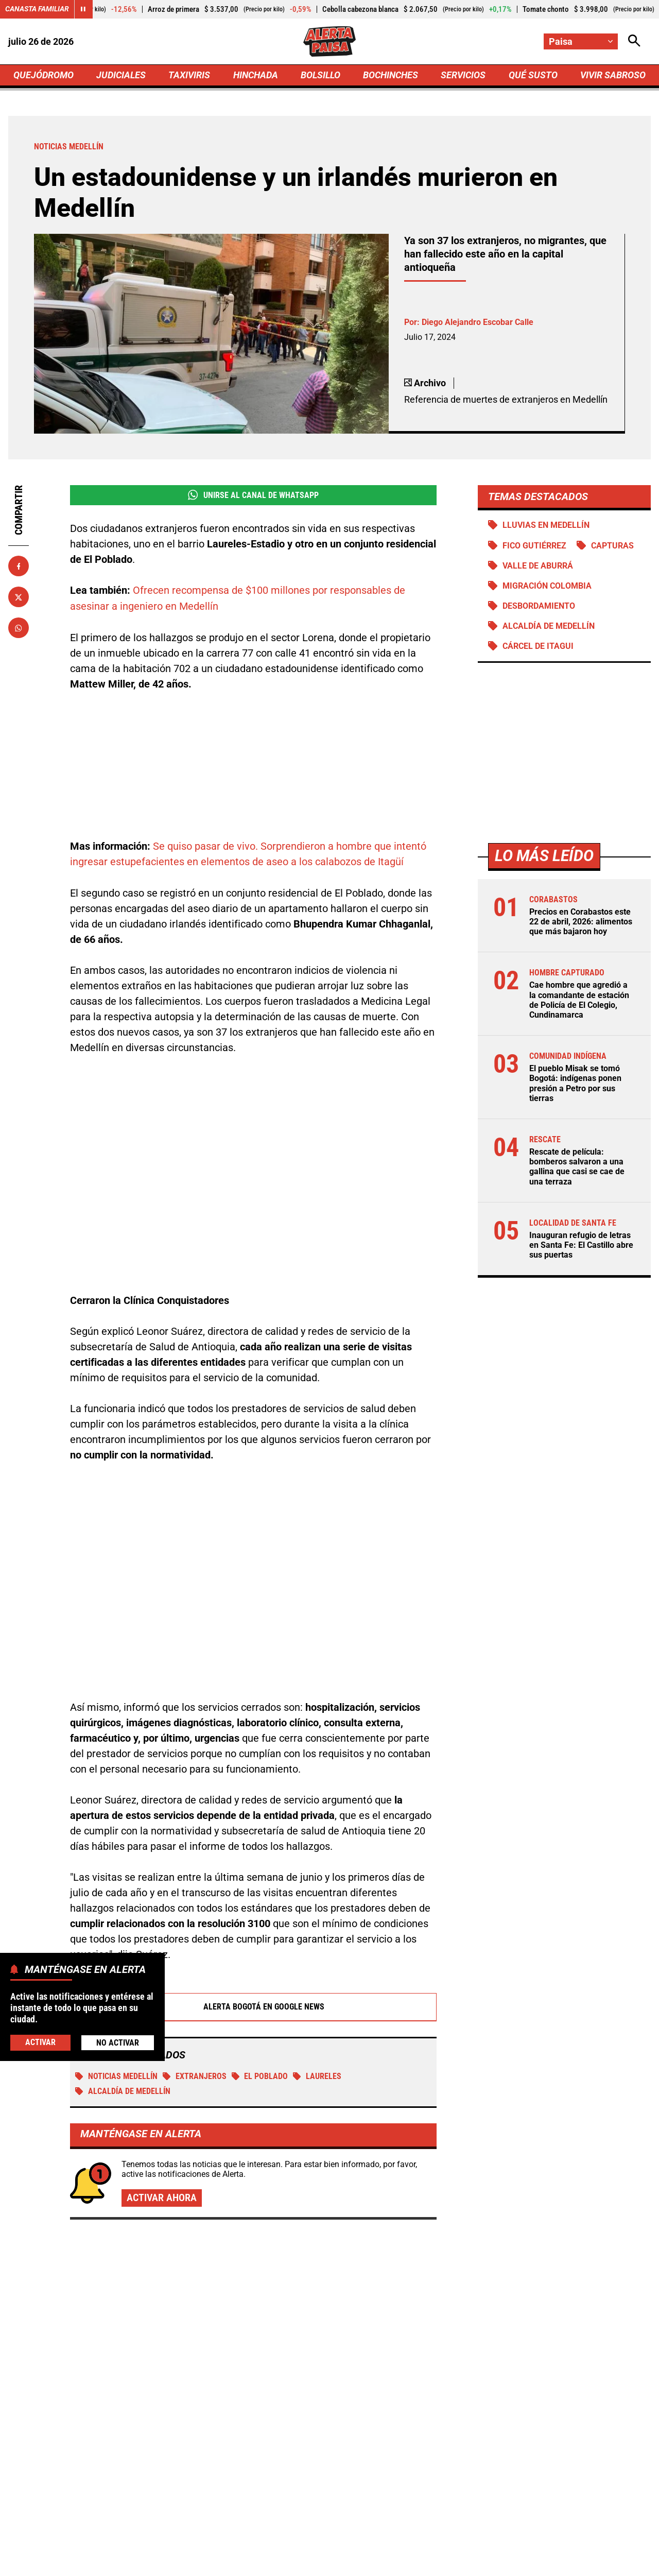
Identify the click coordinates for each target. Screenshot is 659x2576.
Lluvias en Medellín (545, 526)
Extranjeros (195, 1960)
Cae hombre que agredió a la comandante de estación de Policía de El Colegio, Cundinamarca (579, 1001)
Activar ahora (162, 2082)
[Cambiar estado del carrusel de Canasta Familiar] (83, 9)
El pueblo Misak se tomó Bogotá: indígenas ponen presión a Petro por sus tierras (575, 1085)
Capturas (612, 547)
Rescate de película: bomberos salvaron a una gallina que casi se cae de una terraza (577, 1168)
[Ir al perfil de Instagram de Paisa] (363, 2475)
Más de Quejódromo (104, 2169)
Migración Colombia (546, 587)
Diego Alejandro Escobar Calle (477, 323)
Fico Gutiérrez (534, 547)
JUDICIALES (121, 75)
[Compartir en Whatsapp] (18, 629)
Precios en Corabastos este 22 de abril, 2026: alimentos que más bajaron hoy (580, 923)
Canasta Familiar (37, 9)
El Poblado (260, 1960)
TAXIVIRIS (189, 75)
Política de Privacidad (224, 2562)
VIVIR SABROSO (613, 75)
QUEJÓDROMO (43, 75)
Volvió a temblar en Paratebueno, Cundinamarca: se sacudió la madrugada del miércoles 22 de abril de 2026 (321, 2296)
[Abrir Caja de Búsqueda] (634, 41)
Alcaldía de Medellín (548, 627)
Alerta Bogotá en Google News (253, 1891)
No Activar (117, 2043)
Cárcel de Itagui (538, 647)
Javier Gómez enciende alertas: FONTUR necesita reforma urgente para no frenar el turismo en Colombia (544, 2324)
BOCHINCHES (390, 75)
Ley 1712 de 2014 (617, 2562)
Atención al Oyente (316, 2562)
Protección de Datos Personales (424, 2562)
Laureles (317, 1960)
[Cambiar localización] (581, 41)
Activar (40, 2042)
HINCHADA (255, 75)
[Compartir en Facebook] (18, 567)
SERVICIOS (463, 75)
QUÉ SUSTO (533, 75)
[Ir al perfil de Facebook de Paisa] (293, 2475)
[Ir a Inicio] (329, 41)
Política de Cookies (532, 2562)
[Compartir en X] (18, 598)
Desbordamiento (538, 607)
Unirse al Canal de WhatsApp (253, 496)
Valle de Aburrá (537, 567)
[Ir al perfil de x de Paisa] (327, 2475)
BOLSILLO (320, 75)
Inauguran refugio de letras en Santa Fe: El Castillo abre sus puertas (581, 1246)
